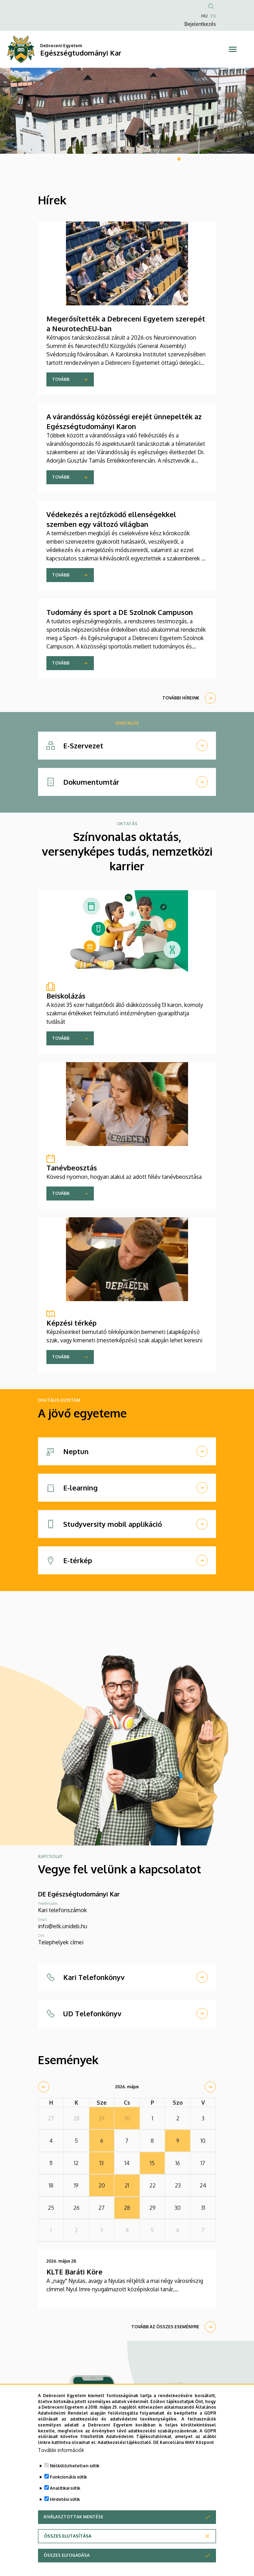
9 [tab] (229, 159)
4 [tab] (198, 159)
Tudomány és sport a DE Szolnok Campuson (119, 612)
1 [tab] (179, 159)
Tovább (60, 379)
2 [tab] (185, 159)
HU (204, 16)
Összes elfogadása (67, 2555)
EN (213, 16)
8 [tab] (223, 159)
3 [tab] (191, 159)
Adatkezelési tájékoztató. (125, 2442)
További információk (61, 2450)
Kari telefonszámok (62, 1910)
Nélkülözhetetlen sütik (74, 2465)
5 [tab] (204, 159)
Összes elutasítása (67, 2536)
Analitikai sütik (65, 2488)
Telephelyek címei (60, 1942)
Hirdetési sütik (65, 2499)
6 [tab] (210, 159)
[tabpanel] (127, 111)
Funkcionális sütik (68, 2477)
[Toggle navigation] (233, 49)
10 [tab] (235, 159)
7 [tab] (216, 159)
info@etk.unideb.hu (62, 1926)
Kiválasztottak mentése (73, 2516)
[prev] (43, 2086)
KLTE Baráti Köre (74, 2271)
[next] (210, 2086)
